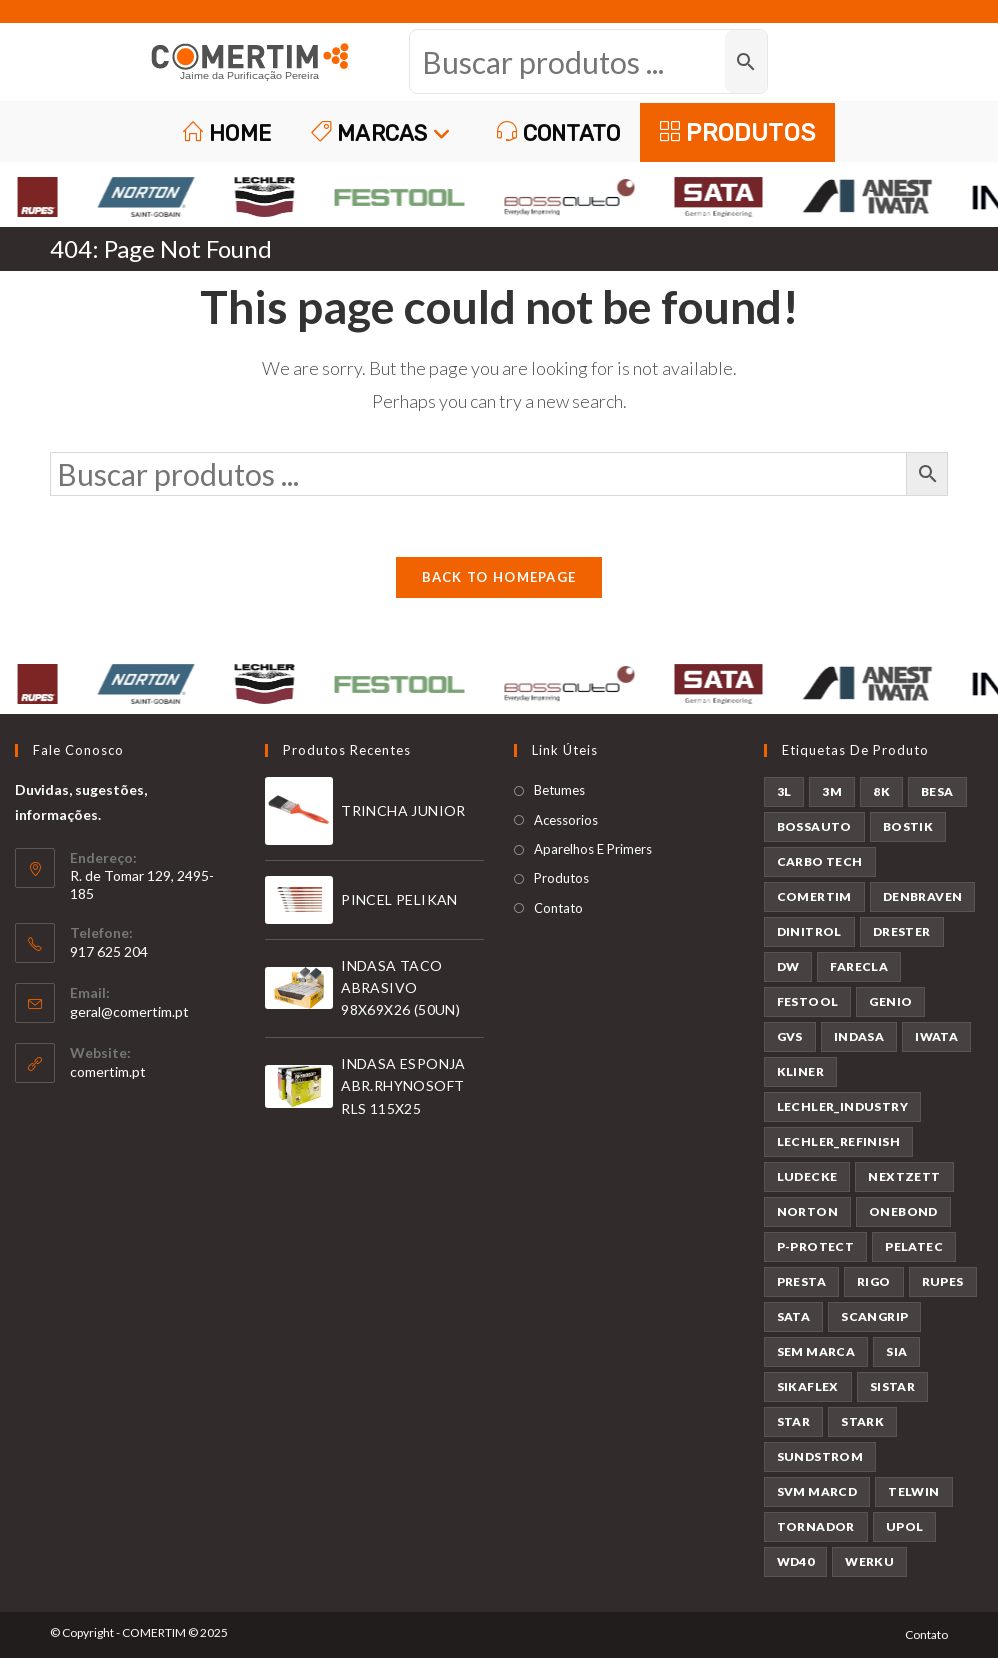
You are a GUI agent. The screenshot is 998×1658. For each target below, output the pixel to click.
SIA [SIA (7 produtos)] (896, 1351)
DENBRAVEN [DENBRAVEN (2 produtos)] (923, 896)
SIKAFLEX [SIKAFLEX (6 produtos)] (808, 1386)
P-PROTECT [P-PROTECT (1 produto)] (816, 1246)
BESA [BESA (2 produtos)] (937, 791)
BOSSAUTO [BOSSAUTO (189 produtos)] (814, 826)
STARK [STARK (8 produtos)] (862, 1421)
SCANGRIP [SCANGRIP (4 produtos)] (874, 1316)
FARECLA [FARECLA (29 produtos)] (859, 966)
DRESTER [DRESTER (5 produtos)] (902, 931)
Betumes (559, 790)
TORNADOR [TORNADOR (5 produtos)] (816, 1526)
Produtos (561, 878)
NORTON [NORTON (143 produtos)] (807, 1211)
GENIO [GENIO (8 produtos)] (890, 1001)
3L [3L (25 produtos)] (784, 791)
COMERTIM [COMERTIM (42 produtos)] (814, 896)
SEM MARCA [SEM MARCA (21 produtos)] (816, 1351)
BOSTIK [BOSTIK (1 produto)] (908, 826)
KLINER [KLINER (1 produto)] (800, 1071)
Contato (558, 908)
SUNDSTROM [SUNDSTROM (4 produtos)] (820, 1456)
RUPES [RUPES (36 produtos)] (943, 1281)
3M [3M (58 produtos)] (832, 791)
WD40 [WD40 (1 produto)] (796, 1561)
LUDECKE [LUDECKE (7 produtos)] (807, 1176)
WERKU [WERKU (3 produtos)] (869, 1561)
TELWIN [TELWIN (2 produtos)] (913, 1491)
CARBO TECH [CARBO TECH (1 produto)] (820, 861)
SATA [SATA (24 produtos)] (794, 1316)
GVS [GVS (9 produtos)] (790, 1036)
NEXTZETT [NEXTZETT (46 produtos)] (904, 1176)
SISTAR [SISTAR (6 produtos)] (892, 1386)
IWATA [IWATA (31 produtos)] (936, 1036)
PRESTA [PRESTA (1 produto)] (801, 1281)
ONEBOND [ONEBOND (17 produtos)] (903, 1211)
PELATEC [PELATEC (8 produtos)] (914, 1246)
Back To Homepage (499, 577)
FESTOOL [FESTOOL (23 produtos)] (808, 1001)
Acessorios (566, 820)
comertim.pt (108, 1071)
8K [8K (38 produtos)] (881, 791)
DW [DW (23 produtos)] (788, 966)
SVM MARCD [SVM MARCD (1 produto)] (817, 1491)
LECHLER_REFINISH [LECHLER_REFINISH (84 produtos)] (838, 1141)
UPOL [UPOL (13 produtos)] (905, 1526)
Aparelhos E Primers (593, 849)
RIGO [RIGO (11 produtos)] (874, 1281)
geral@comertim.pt (129, 1011)
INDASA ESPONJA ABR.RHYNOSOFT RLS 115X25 (403, 1086)
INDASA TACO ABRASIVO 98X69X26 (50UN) (400, 988)
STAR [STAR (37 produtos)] (794, 1421)
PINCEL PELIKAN (399, 899)
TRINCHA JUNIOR (403, 810)
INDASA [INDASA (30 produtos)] (859, 1036)
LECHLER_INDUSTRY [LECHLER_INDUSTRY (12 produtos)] (842, 1106)
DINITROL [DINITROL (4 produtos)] (809, 931)
